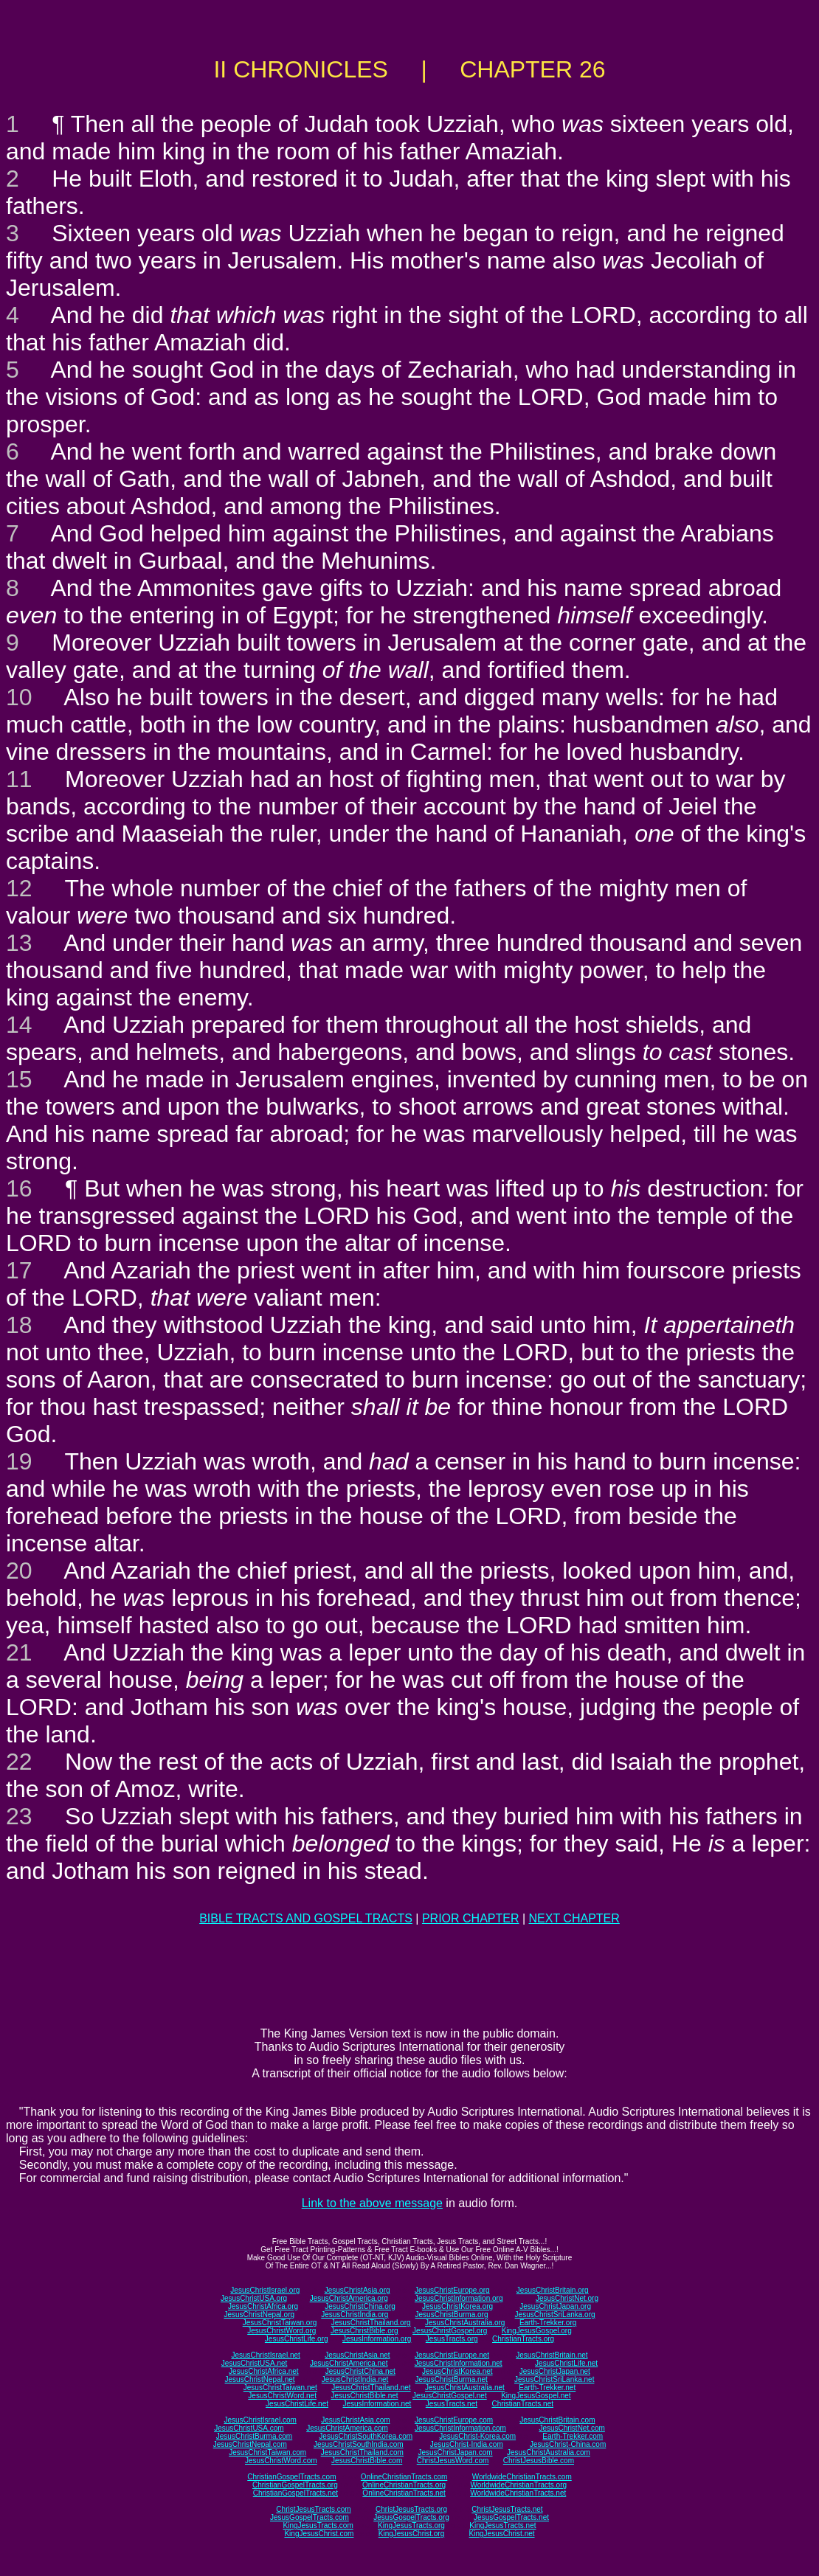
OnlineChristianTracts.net (403, 2493)
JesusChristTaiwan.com (267, 2452)
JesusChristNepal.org (259, 2314)
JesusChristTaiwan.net (280, 2387)
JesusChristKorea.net (457, 2371)
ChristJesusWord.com (453, 2460)
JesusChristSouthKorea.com (365, 2436)
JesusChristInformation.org (459, 2298)
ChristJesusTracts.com (313, 2509)
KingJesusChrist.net (502, 2534)
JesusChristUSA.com (248, 2428)
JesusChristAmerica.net (349, 2363)
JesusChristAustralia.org (465, 2323)
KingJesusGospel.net (536, 2396)
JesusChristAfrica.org (263, 2306)
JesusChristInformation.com (460, 2428)
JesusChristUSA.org (254, 2298)
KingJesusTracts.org (411, 2525)
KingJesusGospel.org (537, 2331)
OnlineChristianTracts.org (404, 2485)
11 (19, 779)
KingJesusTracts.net (502, 2525)
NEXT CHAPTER (574, 1918)
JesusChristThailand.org (371, 2323)
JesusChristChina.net (360, 2371)
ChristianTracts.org (523, 2339)
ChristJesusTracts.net (506, 2509)
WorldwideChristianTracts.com (522, 2477)
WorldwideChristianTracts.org (518, 2485)
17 (19, 1270)
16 (19, 1188)
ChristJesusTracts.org (411, 2509)
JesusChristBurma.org (451, 2314)
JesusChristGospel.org (449, 2331)
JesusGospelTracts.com (309, 2517)
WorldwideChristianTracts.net (518, 2493)
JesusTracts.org (452, 2339)
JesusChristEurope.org (452, 2290)
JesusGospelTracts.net (511, 2517)
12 (19, 888)
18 (19, 1325)
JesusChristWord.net (282, 2396)
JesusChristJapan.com (455, 2452)
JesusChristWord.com (281, 2460)
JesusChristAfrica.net (263, 2371)
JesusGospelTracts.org (411, 2517)
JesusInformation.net (376, 2404)
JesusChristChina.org (360, 2306)
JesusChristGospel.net (449, 2396)
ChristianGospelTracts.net (295, 2493)
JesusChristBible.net (364, 2396)
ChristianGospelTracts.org (295, 2485)
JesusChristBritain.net (551, 2355)
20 (19, 1570)
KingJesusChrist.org (411, 2534)
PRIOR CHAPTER (470, 1918)
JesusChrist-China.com (568, 2444)
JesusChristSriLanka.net (554, 2379)
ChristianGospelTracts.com (291, 2477)
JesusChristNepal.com (250, 2444)
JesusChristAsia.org (357, 2290)
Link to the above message (372, 2203)
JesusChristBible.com (366, 2460)
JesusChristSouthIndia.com (359, 2444)
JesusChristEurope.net (452, 2355)
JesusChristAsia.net (357, 2355)
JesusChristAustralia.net (465, 2387)
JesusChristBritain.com (557, 2420)
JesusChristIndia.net (355, 2379)
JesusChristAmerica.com (347, 2428)
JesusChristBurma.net (451, 2379)
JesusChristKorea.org (457, 2306)
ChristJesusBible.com (538, 2460)
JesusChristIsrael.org (265, 2290)
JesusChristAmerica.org (349, 2298)
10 (19, 697)
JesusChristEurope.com (454, 2420)
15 (19, 1079)
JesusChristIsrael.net (265, 2355)
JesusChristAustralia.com (548, 2452)
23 (19, 1816)
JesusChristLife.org (296, 2339)
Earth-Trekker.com (572, 2436)
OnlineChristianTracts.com (404, 2477)
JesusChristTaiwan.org (280, 2323)
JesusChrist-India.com (466, 2444)
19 (19, 1461)
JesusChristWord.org (281, 2331)
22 (19, 1761)
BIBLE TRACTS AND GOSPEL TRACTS (305, 1918)
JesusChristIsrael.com (260, 2420)
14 (19, 1024)
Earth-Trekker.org (547, 2323)
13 (19, 942)
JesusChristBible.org (364, 2331)
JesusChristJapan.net (554, 2371)
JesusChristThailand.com (362, 2452)
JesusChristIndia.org (354, 2314)
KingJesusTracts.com (318, 2525)
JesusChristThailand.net (370, 2387)
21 (19, 1652)
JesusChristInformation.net (458, 2363)
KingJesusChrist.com (318, 2534)
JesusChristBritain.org (552, 2290)
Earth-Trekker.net (547, 2387)
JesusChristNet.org (567, 2298)
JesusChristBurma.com (254, 2436)
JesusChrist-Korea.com (477, 2436)
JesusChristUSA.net (254, 2363)
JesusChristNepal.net (260, 2379)
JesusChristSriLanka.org (555, 2314)
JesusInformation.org (376, 2339)
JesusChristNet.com (571, 2428)
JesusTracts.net (451, 2404)
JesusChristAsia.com (355, 2420)
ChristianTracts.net (522, 2404)
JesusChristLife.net (566, 2363)
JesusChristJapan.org (555, 2306)
